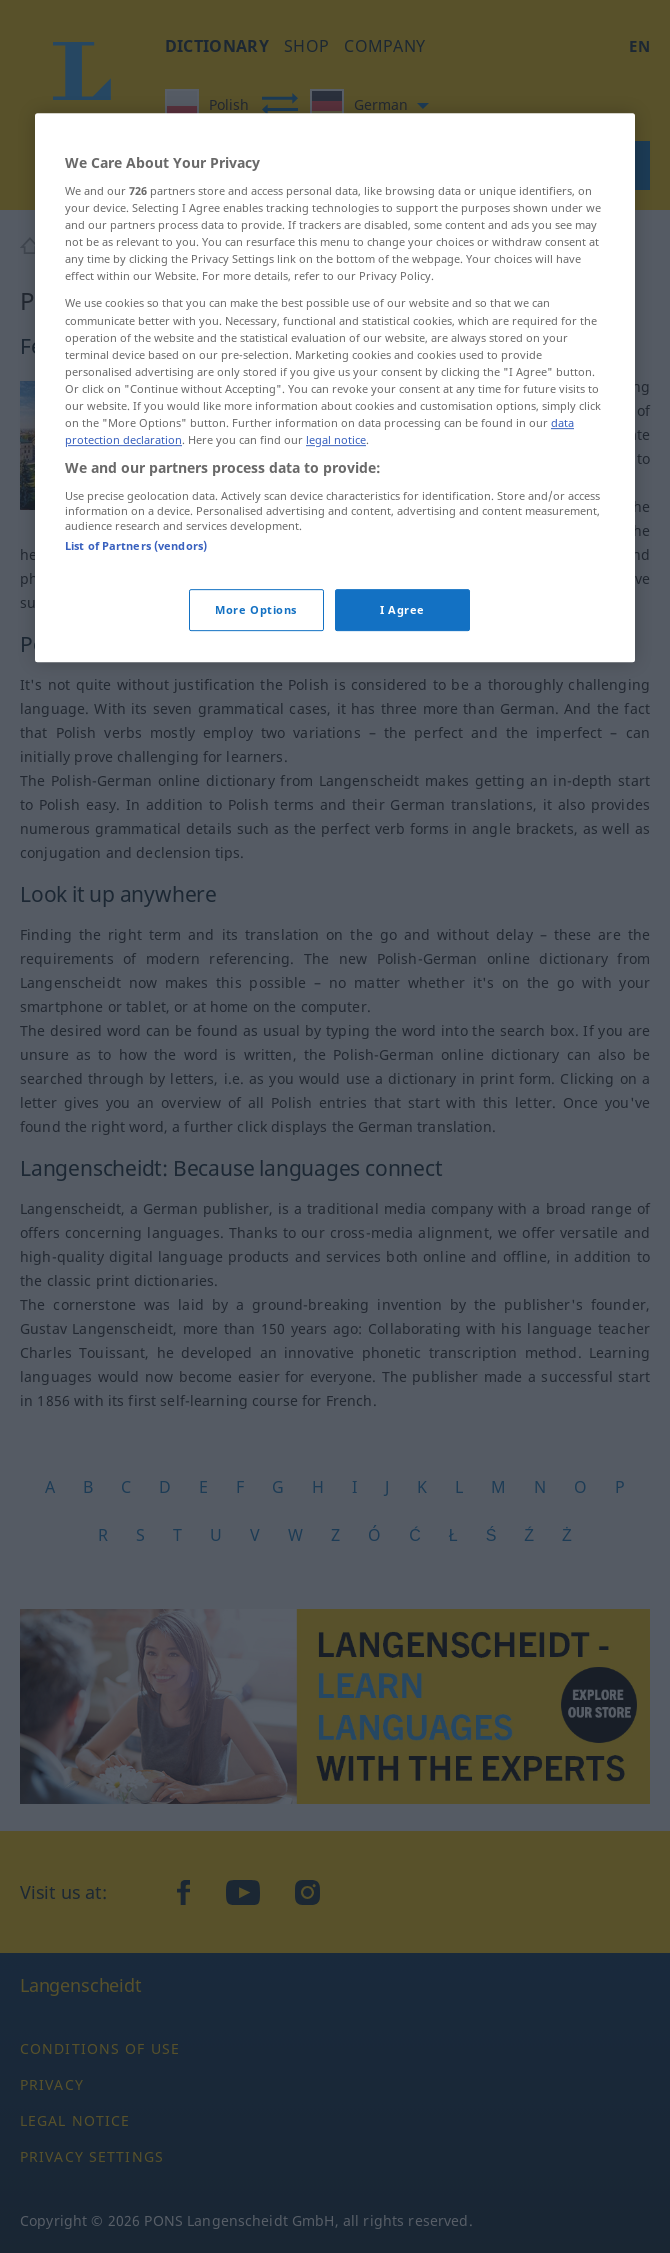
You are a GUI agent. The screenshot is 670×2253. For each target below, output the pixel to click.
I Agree (402, 716)
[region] (335, 494)
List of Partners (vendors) (136, 652)
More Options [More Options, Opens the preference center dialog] (256, 716)
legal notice (336, 546)
